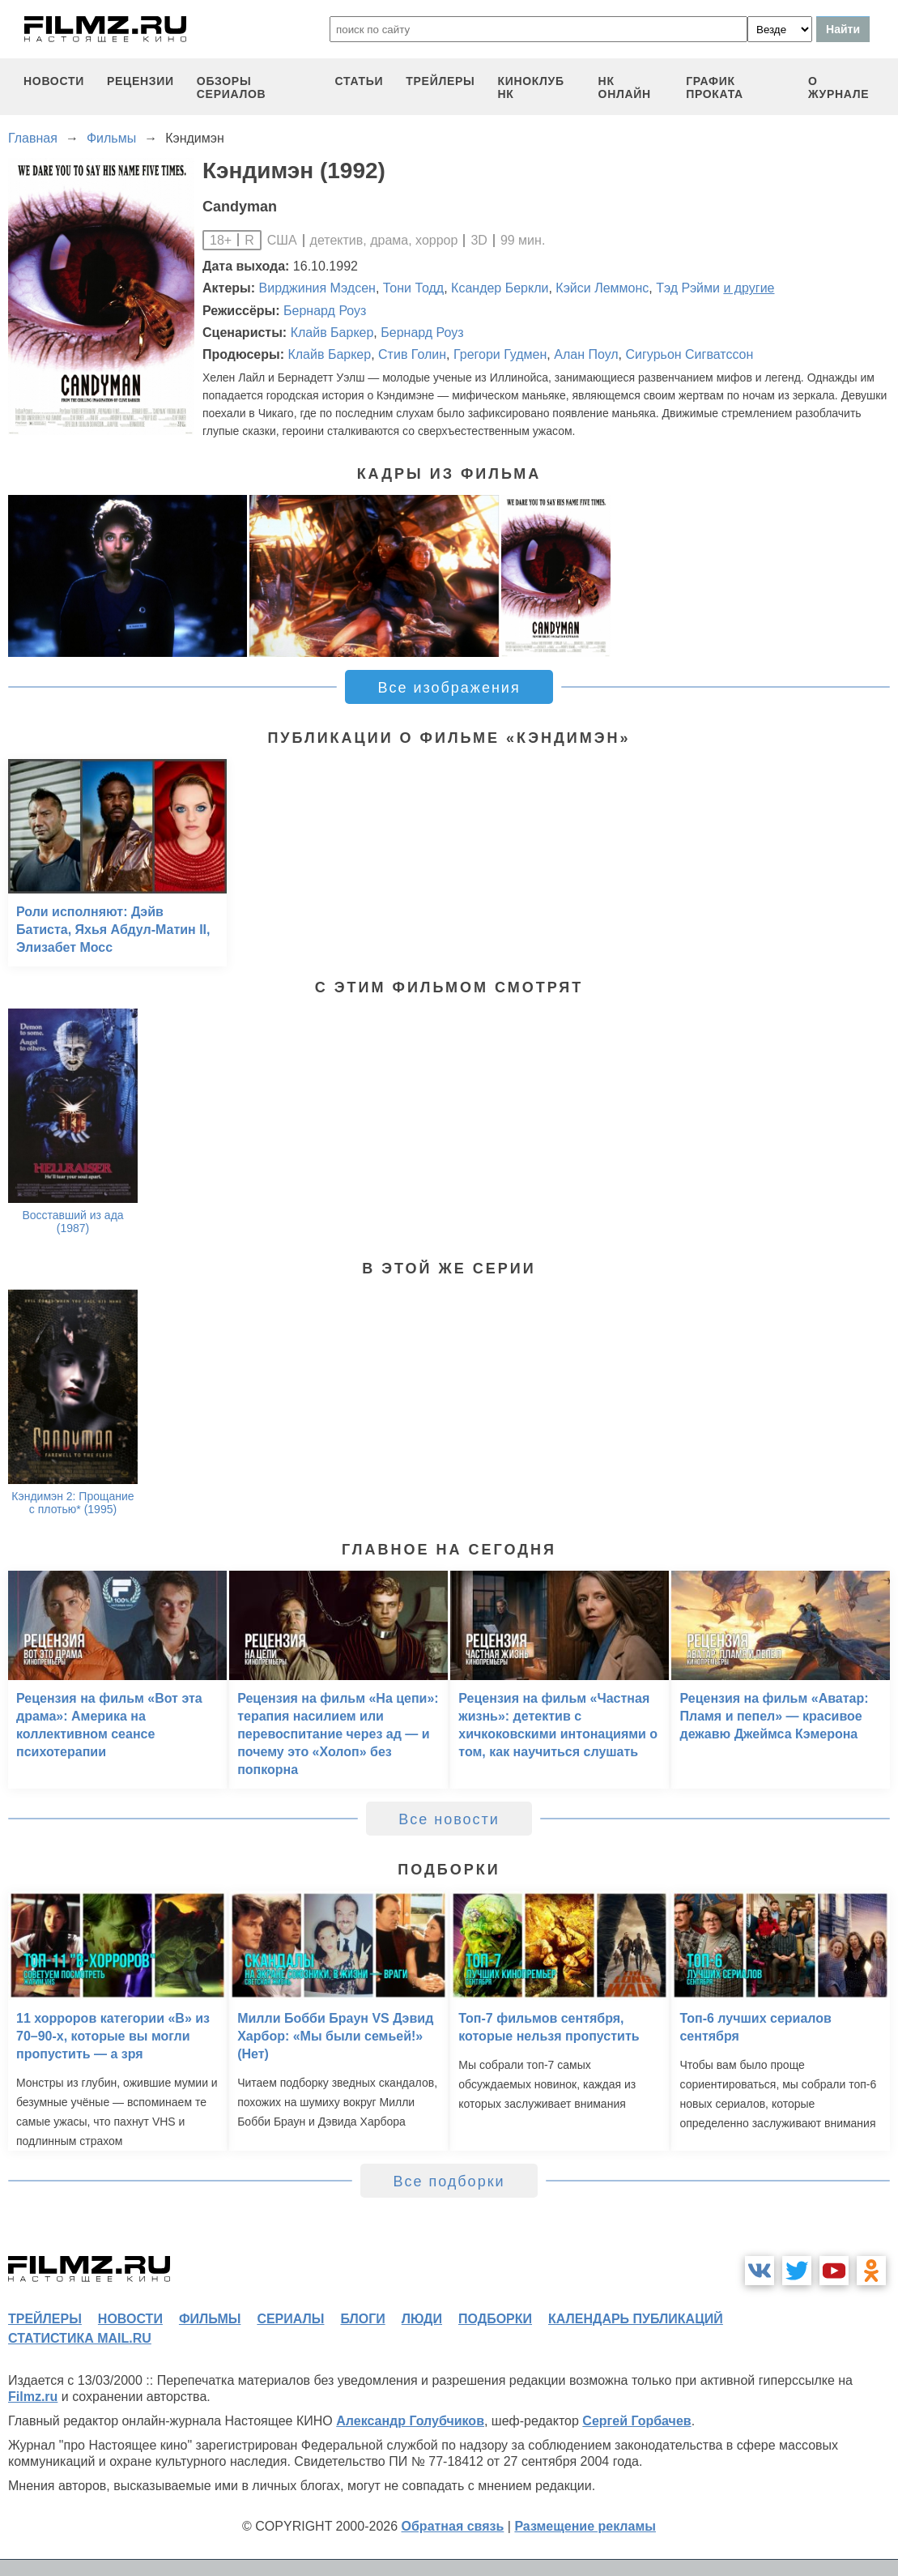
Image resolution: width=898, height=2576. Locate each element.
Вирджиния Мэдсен (317, 288)
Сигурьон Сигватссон (690, 354)
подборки (495, 2319)
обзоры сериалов (231, 87)
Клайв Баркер (332, 332)
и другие (748, 288)
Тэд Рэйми (688, 288)
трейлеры (440, 81)
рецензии (140, 81)
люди (422, 2319)
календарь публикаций (635, 2319)
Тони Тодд (413, 288)
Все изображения (448, 688)
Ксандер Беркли (499, 288)
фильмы (209, 2319)
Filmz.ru (32, 2396)
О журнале (839, 87)
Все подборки (448, 2181)
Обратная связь (453, 2526)
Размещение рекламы (585, 2526)
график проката (714, 87)
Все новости (449, 1819)
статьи (359, 81)
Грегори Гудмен (500, 354)
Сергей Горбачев (636, 2421)
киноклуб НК (530, 87)
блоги (362, 2319)
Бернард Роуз (324, 311)
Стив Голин (412, 354)
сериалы (290, 2319)
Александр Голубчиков (410, 2421)
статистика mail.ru (79, 2338)
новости (53, 81)
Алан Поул (586, 354)
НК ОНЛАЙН (624, 87)
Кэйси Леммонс (602, 288)
